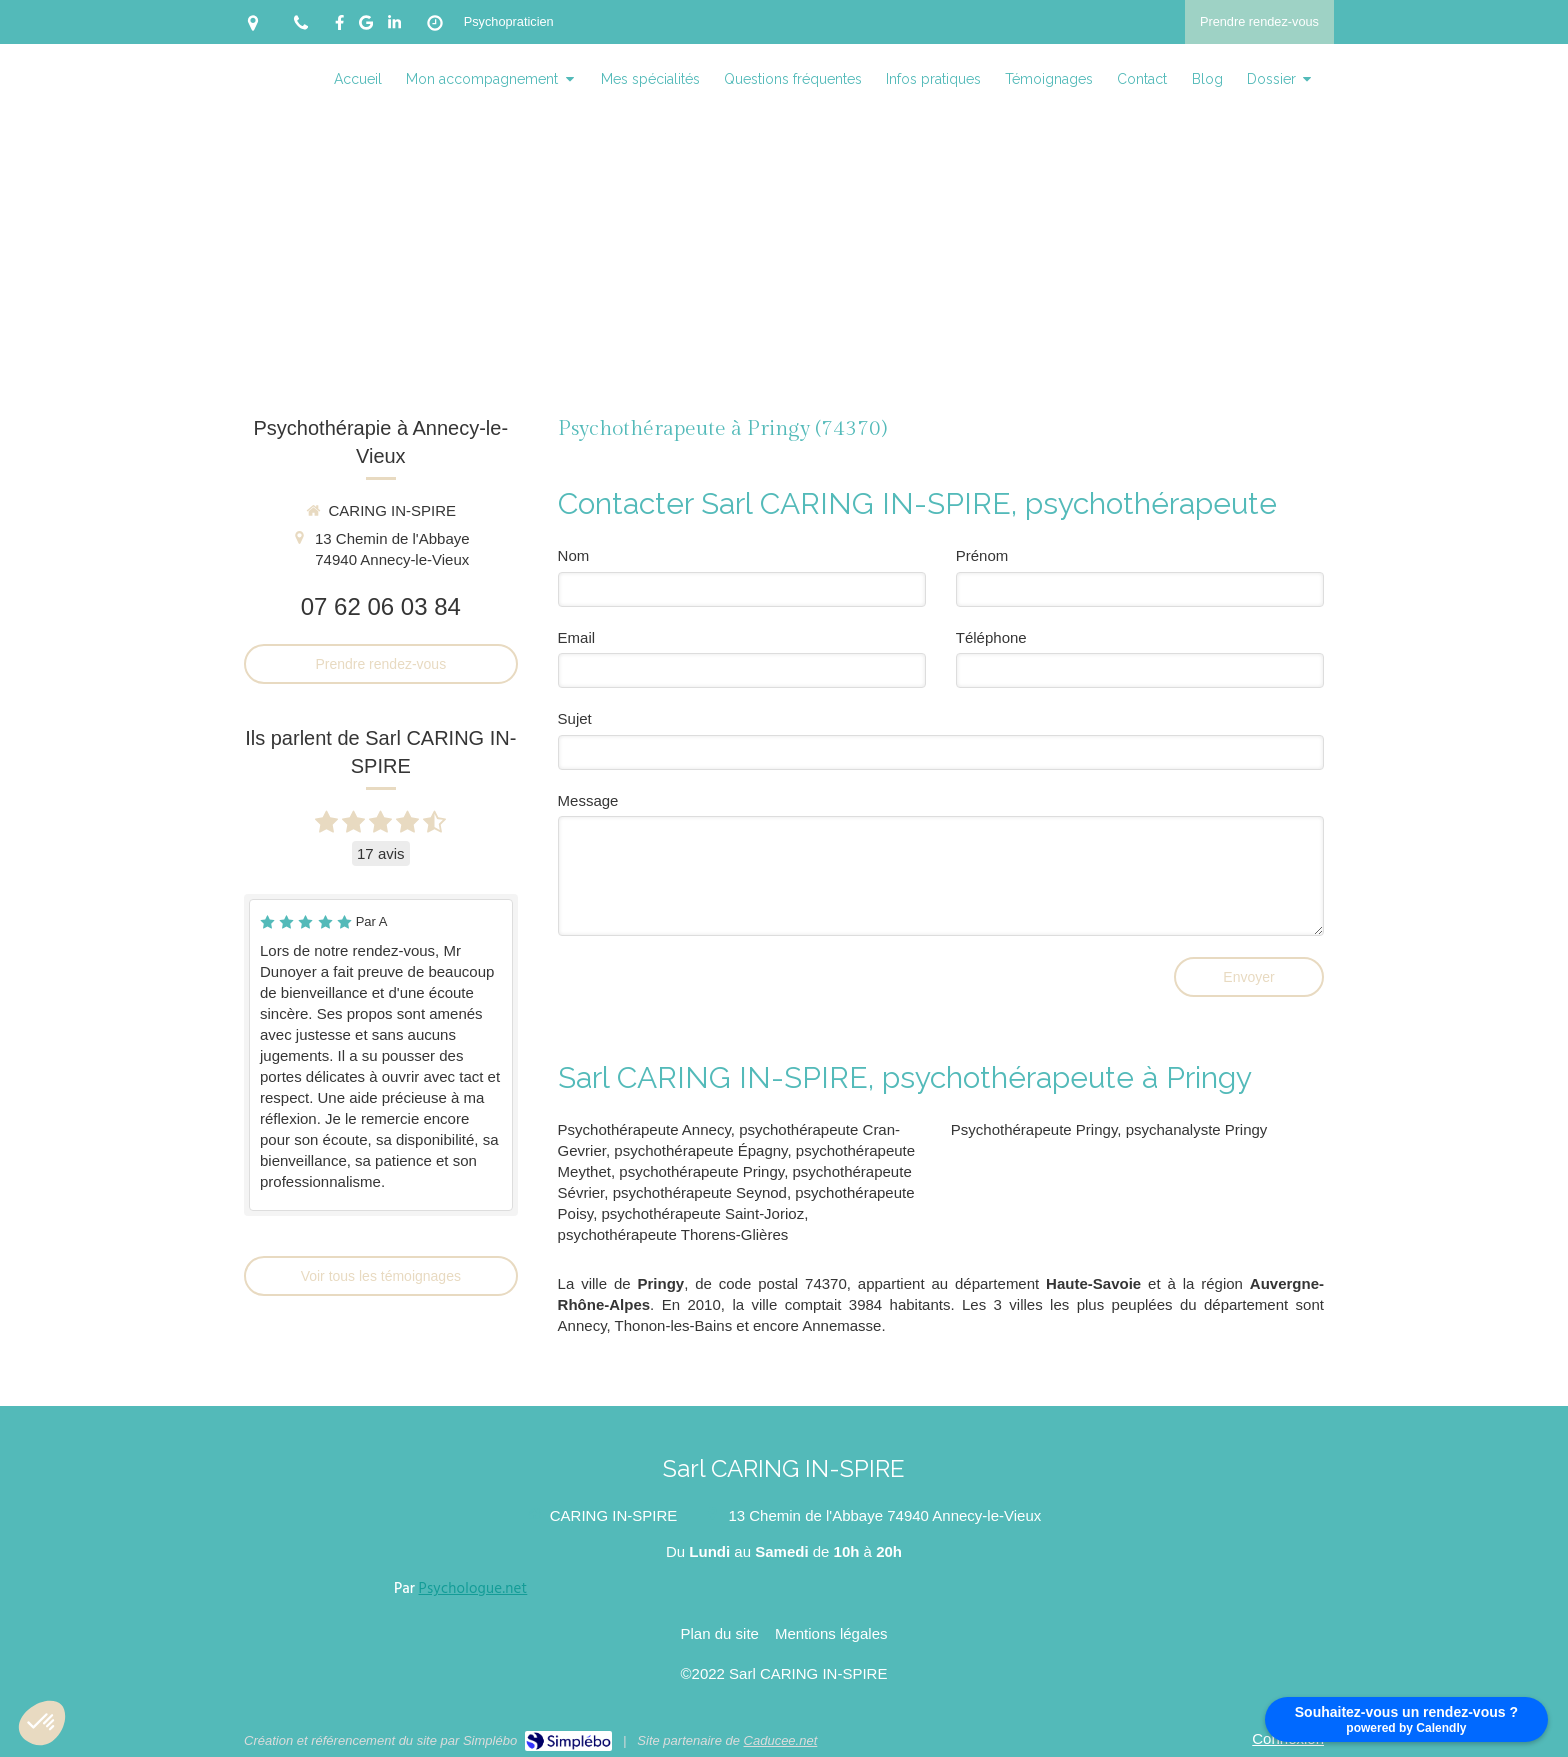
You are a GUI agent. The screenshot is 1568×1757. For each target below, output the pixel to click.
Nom (574, 555)
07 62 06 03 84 (381, 606)
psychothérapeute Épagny (700, 1150)
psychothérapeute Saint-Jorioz (703, 1213)
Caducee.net (781, 1740)
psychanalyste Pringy (1197, 1129)
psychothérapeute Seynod (700, 1192)
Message (588, 800)
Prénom (982, 555)
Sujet (575, 718)
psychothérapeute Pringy (701, 1171)
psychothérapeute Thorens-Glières (673, 1234)
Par (460, 1589)
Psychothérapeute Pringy (1034, 1129)
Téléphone (991, 637)
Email (577, 637)
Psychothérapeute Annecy (644, 1129)
